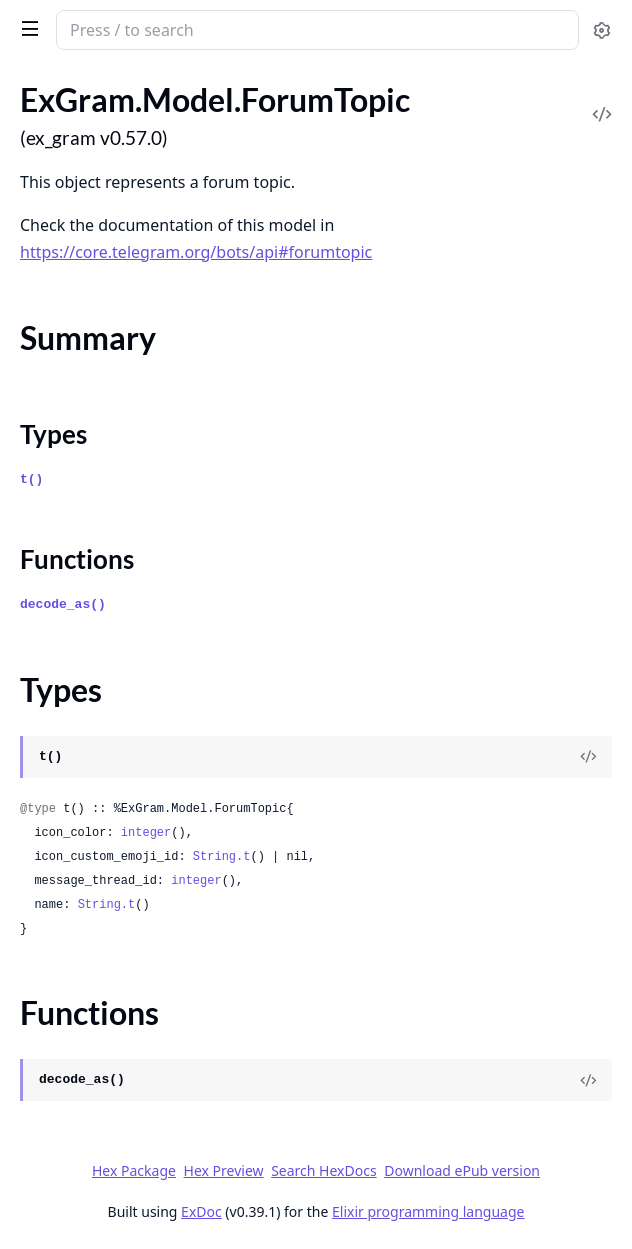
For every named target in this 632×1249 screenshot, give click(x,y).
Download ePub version (462, 1170)
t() (31, 479)
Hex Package (134, 1170)
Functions (77, 559)
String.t (222, 857)
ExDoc (201, 1211)
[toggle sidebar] (26, 28)
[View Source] (588, 757)
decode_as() (63, 604)
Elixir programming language (428, 1211)
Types (53, 434)
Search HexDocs (323, 1171)
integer (146, 833)
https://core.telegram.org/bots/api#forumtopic (196, 252)
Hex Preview (224, 1170)
